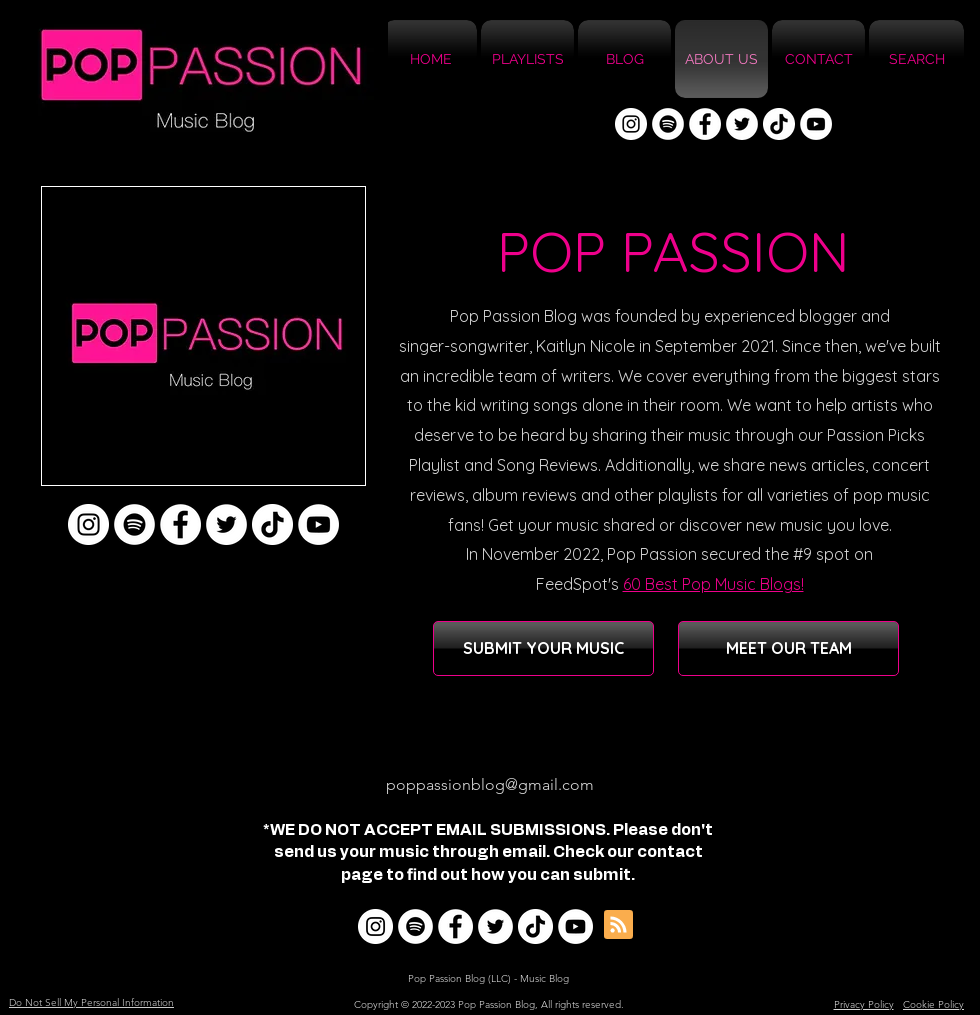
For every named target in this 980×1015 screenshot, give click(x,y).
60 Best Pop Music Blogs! (713, 584)
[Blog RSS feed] (618, 925)
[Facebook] (705, 124)
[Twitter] (742, 124)
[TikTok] (779, 124)
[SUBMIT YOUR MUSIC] (543, 648)
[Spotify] (668, 124)
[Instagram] (631, 124)
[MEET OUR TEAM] (788, 648)
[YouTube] (816, 124)
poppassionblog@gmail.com (490, 784)
